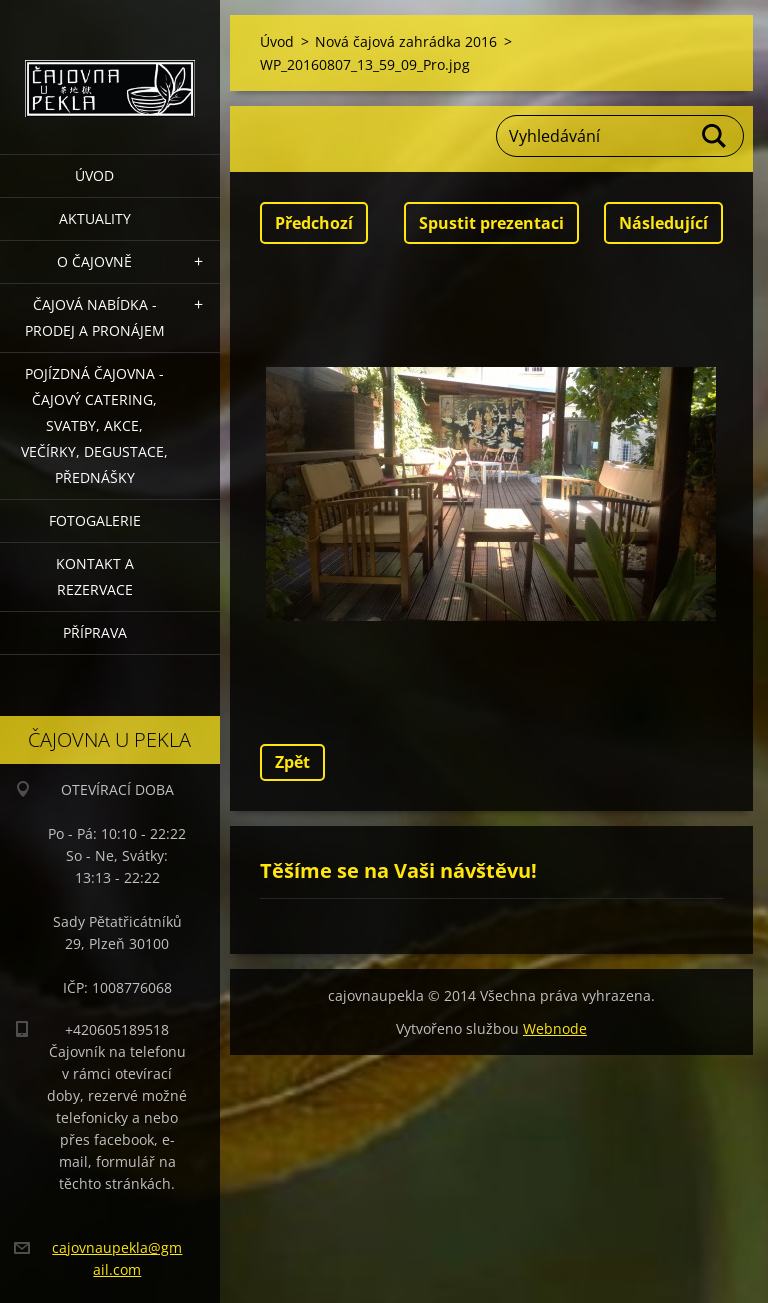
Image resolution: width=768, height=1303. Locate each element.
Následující (663, 223)
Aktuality (95, 218)
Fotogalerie (95, 520)
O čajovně (94, 261)
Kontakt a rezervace (95, 576)
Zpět (292, 762)
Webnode (555, 1028)
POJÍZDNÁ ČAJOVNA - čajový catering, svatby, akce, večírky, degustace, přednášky (94, 425)
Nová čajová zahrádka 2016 (406, 41)
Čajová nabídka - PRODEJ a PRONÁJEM (95, 317)
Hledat (715, 136)
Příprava (95, 632)
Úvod (94, 175)
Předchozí (314, 223)
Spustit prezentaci (491, 223)
